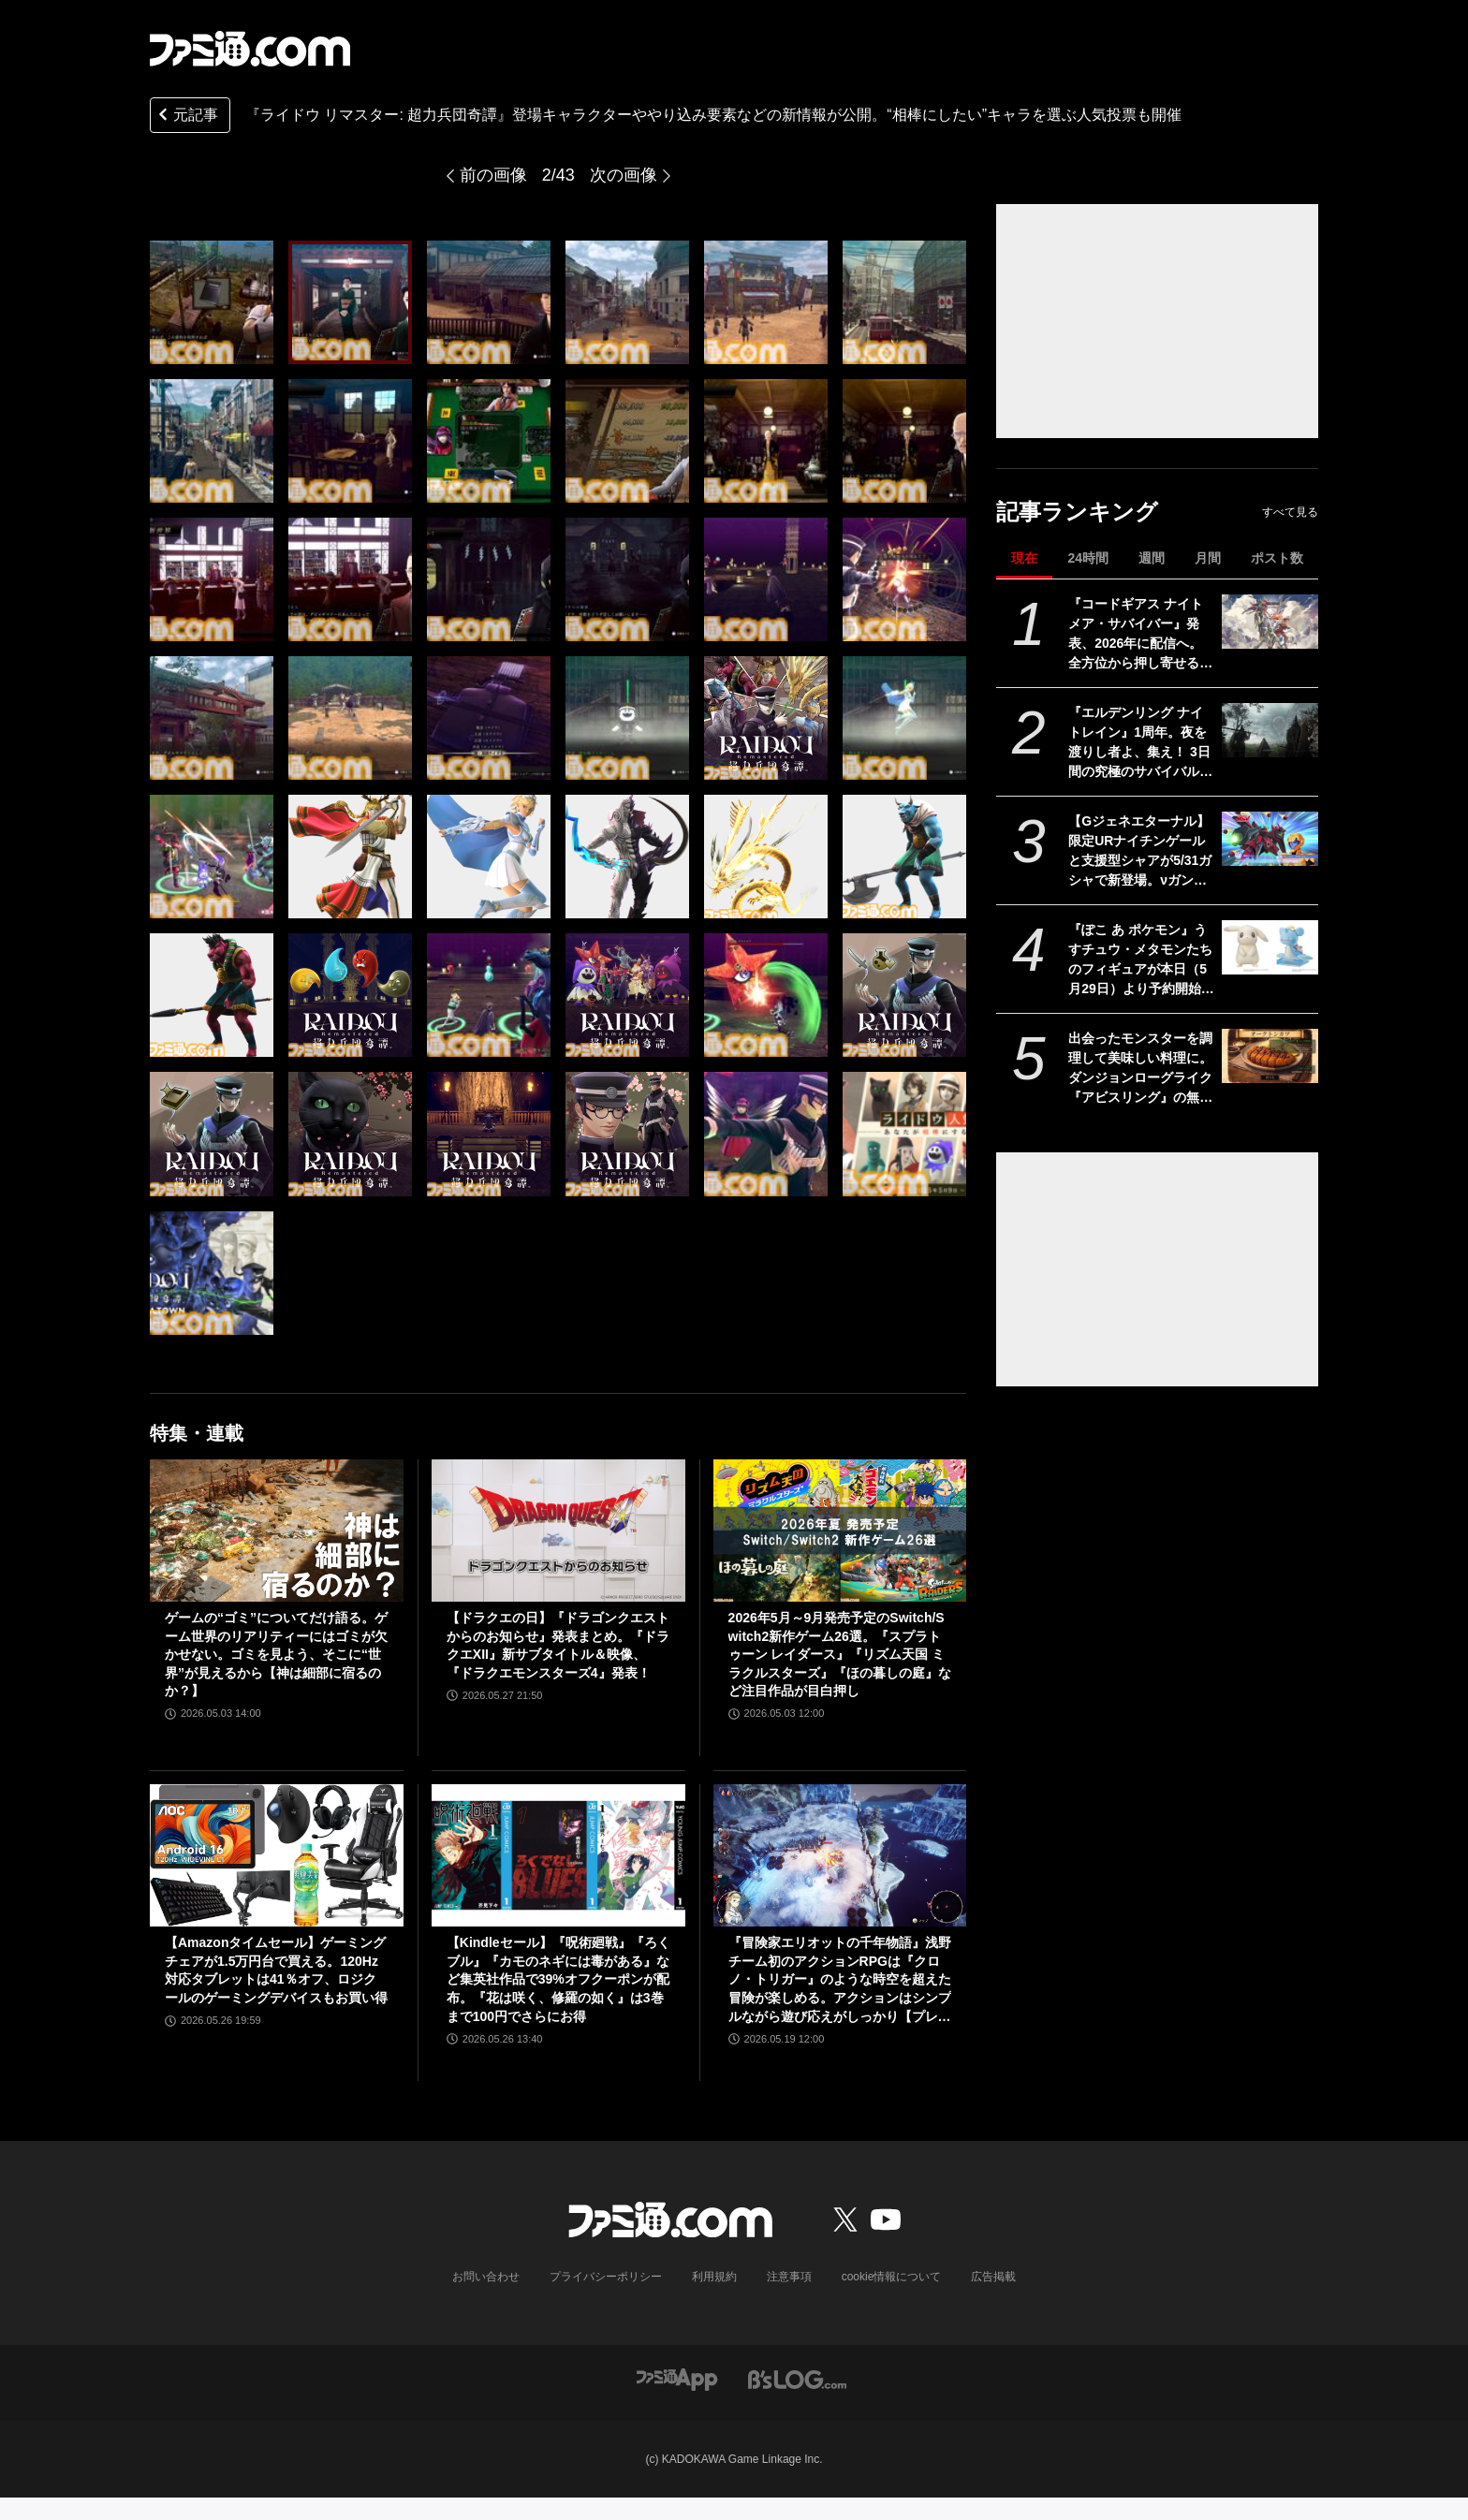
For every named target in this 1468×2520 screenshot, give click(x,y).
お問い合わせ (486, 2276)
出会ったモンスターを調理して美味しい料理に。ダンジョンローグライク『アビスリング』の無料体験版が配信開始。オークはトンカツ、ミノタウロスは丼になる (1140, 1069)
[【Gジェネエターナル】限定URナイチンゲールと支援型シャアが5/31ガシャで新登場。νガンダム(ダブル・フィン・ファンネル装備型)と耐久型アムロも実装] (1270, 839)
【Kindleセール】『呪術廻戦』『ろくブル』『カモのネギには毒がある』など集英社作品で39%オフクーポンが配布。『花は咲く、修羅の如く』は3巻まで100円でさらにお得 (558, 1979)
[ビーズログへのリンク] (797, 2378)
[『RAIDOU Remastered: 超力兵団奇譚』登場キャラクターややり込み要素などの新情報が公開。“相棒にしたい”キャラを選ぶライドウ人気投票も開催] (211, 302)
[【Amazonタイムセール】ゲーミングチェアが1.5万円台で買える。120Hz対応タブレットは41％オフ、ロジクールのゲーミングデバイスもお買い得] (277, 1855)
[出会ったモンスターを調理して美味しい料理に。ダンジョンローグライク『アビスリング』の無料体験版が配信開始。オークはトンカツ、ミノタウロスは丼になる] (1270, 1056)
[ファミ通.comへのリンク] (250, 48)
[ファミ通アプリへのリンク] (677, 2378)
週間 (1151, 557)
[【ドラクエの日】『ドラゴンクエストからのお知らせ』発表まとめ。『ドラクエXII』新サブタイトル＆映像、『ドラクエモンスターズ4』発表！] (558, 1530)
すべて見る (1290, 512)
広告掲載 (993, 2276)
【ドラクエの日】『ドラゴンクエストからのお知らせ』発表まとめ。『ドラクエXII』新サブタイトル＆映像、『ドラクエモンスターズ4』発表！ (558, 1645)
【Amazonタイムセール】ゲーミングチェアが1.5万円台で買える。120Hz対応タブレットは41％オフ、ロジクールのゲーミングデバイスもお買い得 (276, 1970)
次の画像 (623, 175)
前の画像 (493, 175)
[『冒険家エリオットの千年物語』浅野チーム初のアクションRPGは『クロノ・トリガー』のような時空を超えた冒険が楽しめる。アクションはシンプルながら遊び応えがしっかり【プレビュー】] (840, 1855)
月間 (1208, 557)
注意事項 (789, 2276)
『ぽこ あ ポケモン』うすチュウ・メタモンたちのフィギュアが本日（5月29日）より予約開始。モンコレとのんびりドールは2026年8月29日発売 (1141, 960)
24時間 (1087, 557)
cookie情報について (892, 2276)
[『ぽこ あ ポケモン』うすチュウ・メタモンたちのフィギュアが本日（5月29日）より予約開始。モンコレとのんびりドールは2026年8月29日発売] (1270, 947)
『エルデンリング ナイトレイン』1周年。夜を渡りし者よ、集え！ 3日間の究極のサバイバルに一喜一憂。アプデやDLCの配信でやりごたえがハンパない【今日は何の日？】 (1140, 743)
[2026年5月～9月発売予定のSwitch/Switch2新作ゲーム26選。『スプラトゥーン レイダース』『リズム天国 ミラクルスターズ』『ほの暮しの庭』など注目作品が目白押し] (840, 1530)
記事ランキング (1077, 511)
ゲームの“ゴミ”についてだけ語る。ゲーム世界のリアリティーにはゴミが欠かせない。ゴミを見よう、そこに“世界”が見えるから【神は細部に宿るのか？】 (276, 1654)
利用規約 (714, 2276)
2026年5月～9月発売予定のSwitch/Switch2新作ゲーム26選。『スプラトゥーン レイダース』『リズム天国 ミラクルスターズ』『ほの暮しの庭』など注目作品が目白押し (839, 1654)
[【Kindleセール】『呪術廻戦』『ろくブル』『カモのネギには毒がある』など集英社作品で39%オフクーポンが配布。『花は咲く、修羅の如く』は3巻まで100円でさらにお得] (558, 1855)
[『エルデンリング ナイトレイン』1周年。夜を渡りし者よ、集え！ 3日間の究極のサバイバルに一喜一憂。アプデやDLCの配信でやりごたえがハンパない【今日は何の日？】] (1270, 730)
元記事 (186, 116)
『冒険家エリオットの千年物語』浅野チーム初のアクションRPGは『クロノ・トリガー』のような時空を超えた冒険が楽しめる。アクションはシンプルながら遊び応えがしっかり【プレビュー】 (839, 1980)
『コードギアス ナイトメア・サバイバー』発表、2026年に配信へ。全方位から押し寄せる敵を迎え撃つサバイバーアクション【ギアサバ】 (1140, 634)
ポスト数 (1277, 557)
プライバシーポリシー (606, 2276)
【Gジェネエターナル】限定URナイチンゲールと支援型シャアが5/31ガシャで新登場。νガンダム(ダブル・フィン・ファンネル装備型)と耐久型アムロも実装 (1139, 851)
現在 (1024, 557)
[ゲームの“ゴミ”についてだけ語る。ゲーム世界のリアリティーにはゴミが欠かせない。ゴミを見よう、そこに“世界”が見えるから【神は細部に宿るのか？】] (277, 1530)
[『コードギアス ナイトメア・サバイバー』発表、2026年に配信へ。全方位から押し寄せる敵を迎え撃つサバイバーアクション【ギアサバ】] (1270, 621)
